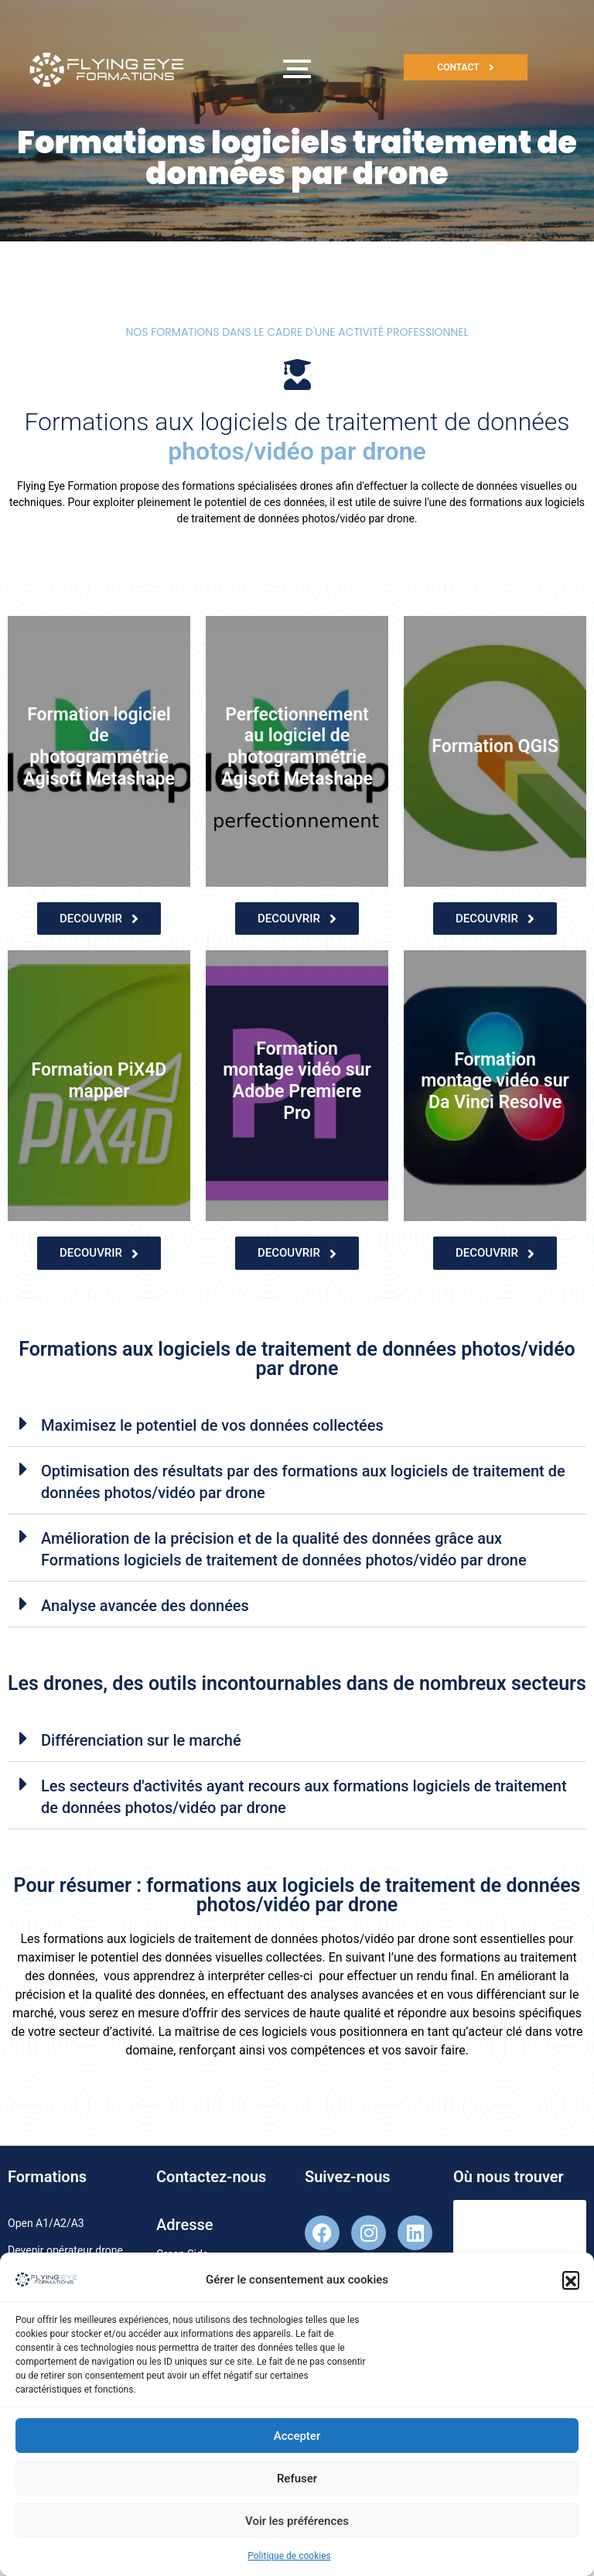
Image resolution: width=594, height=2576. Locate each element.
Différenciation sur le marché (141, 1740)
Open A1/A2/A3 (46, 2223)
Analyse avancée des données (145, 1605)
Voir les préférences (297, 2531)
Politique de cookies (289, 2566)
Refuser (297, 2489)
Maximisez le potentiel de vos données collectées (212, 1425)
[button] (571, 2289)
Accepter (297, 2446)
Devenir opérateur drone (65, 2250)
